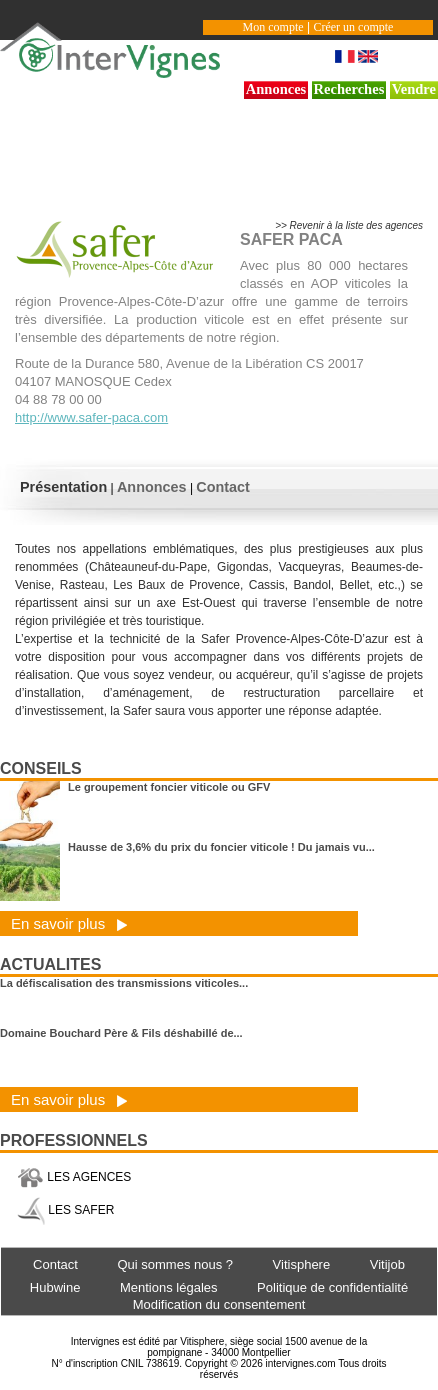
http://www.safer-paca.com (91, 417)
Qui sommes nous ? (175, 1264)
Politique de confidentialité (332, 1287)
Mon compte (273, 27)
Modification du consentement (219, 1304)
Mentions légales (169, 1287)
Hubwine (55, 1287)
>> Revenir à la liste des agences (349, 225)
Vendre (414, 89)
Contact (223, 487)
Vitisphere (302, 1264)
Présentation (63, 487)
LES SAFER (65, 1210)
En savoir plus (69, 923)
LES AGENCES (74, 1177)
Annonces (276, 89)
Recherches (349, 89)
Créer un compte (353, 27)
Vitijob (387, 1264)
